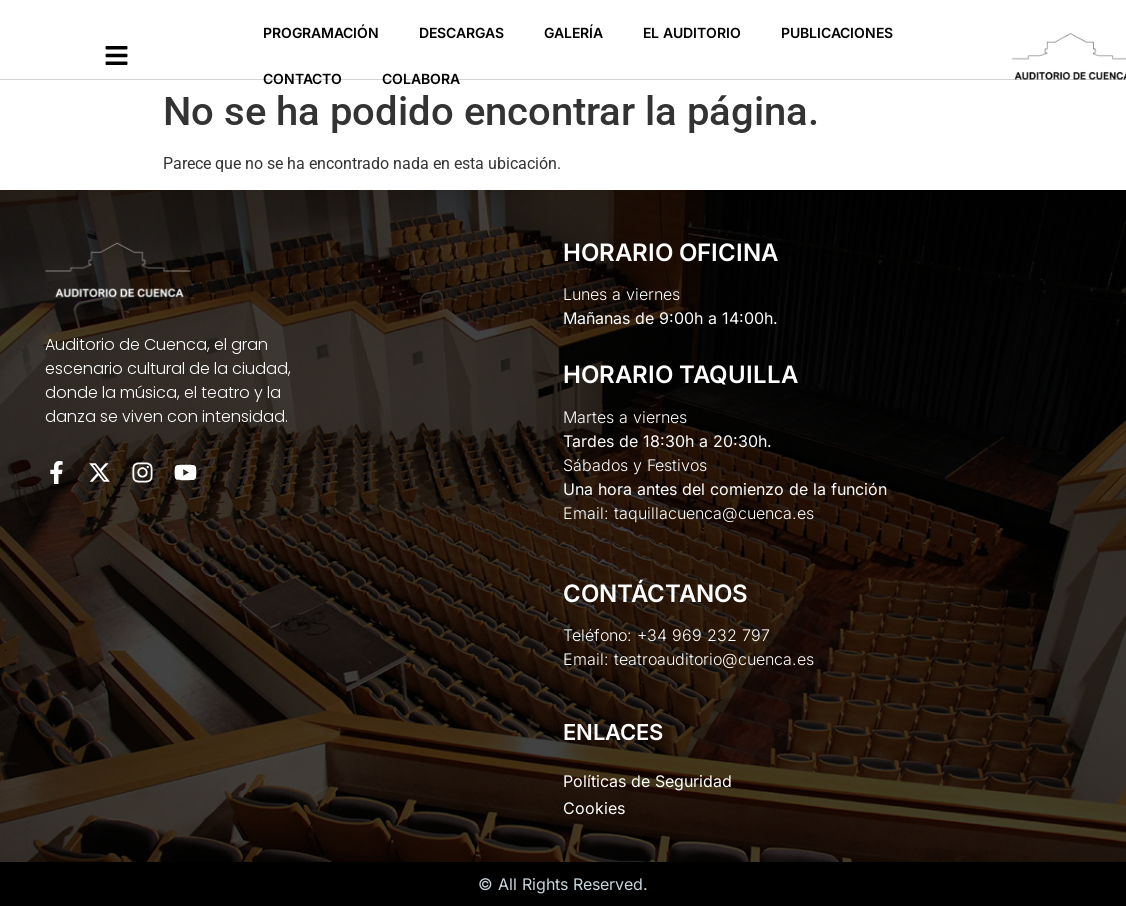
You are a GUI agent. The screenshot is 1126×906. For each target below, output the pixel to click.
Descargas (461, 32)
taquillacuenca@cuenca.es (714, 513)
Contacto (302, 78)
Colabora (421, 78)
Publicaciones (837, 32)
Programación (321, 32)
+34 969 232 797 (703, 635)
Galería (573, 32)
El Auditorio (692, 32)
